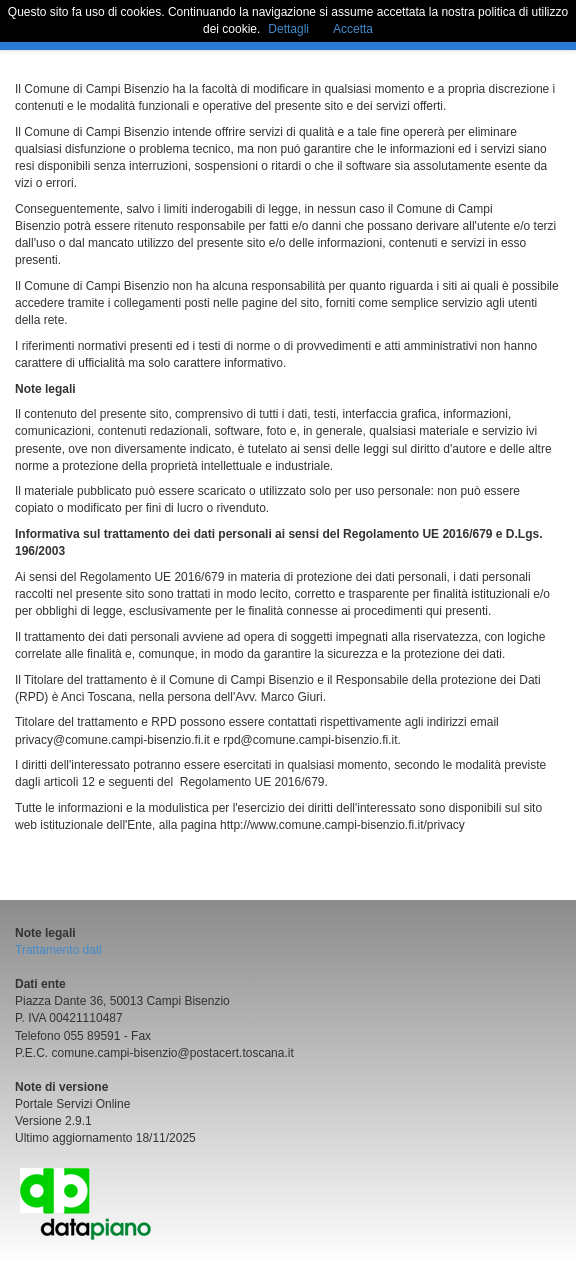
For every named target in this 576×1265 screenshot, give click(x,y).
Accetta (353, 29)
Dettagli (288, 29)
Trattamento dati (58, 950)
